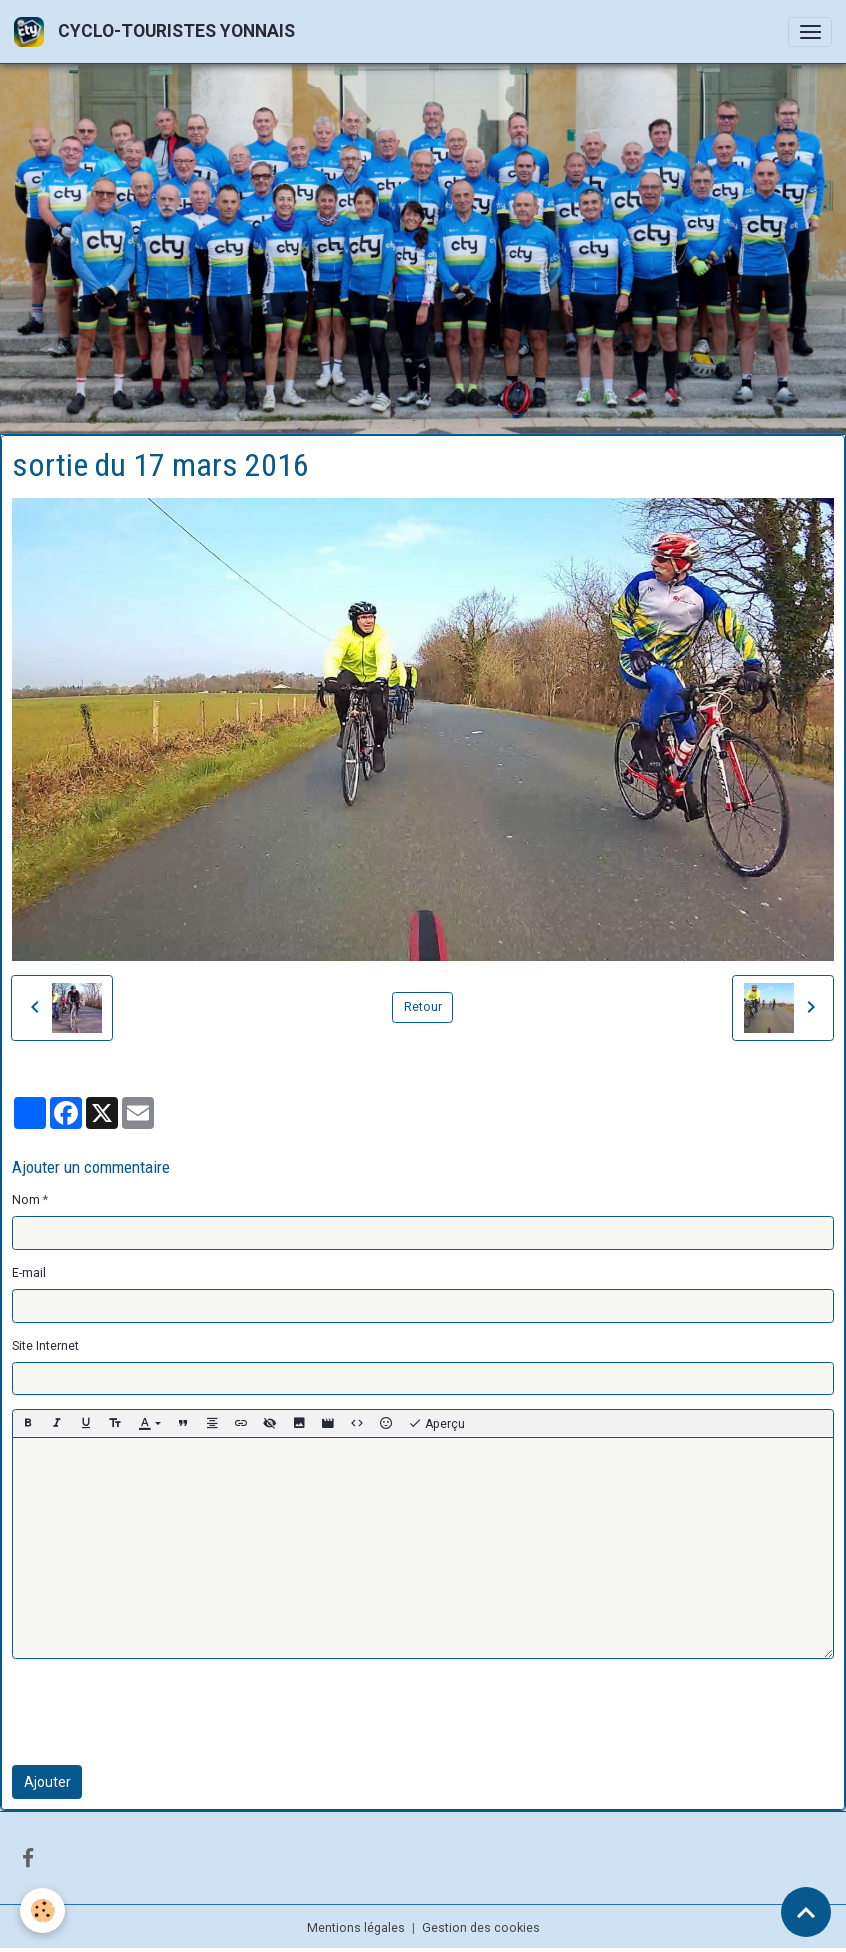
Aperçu (436, 1424)
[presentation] (164, 1712)
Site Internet (45, 1346)
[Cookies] (42, 1910)
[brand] (158, 31)
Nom (26, 1200)
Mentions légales (356, 1928)
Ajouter (47, 1782)
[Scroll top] (806, 1912)
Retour (423, 1007)
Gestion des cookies (481, 1928)
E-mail (29, 1273)
